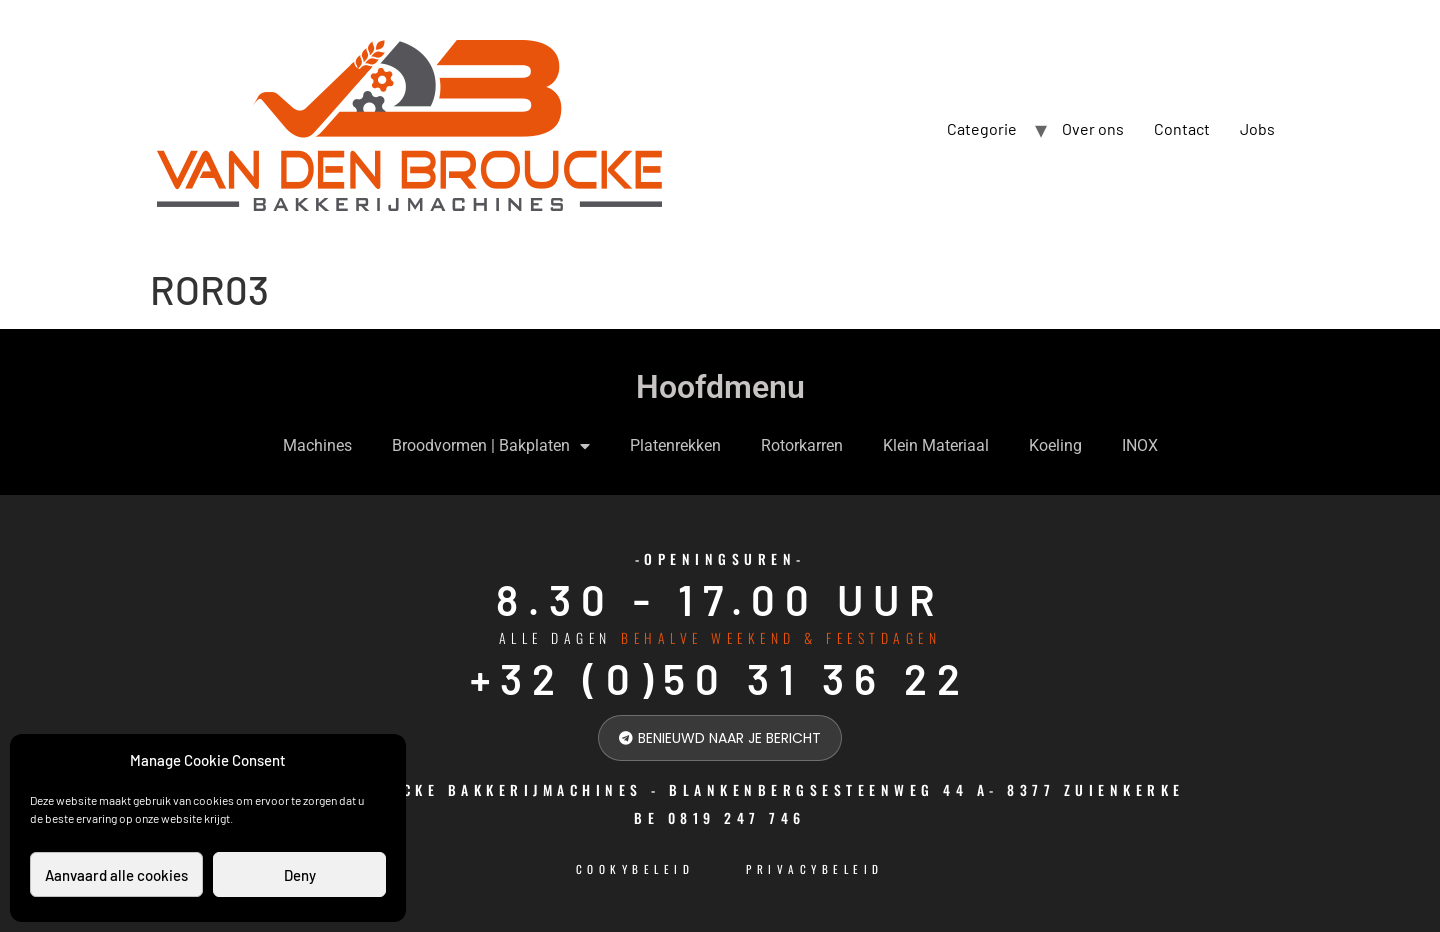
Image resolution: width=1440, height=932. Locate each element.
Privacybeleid (815, 869)
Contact (1182, 128)
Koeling (1055, 445)
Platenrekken (675, 445)
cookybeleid (635, 869)
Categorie (982, 128)
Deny (300, 875)
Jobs (1257, 128)
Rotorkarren (802, 445)
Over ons (1093, 128)
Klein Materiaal (936, 445)
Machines (317, 445)
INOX (1140, 445)
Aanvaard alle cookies (116, 875)
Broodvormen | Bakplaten (491, 446)
